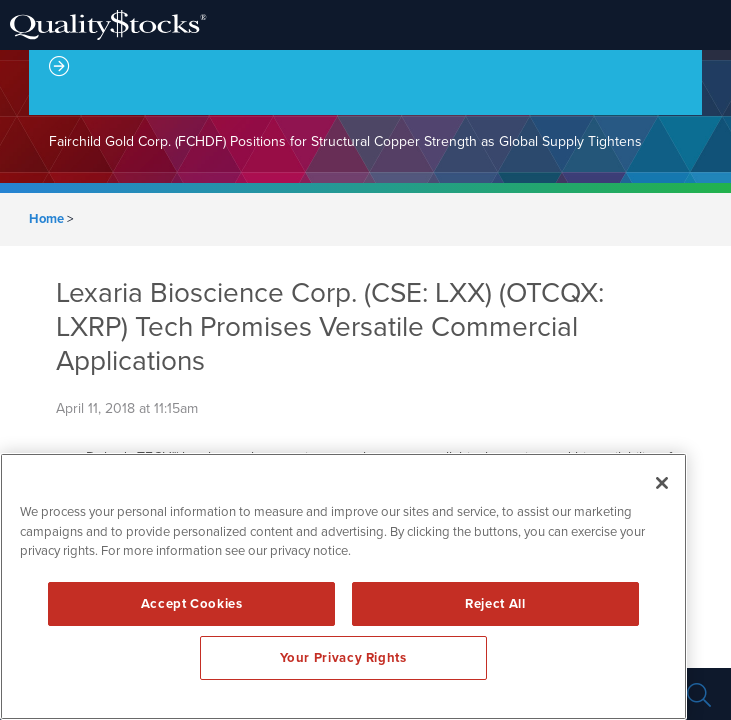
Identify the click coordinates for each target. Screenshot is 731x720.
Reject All (495, 604)
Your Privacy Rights (343, 658)
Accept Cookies (192, 604)
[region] (343, 586)
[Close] (662, 483)
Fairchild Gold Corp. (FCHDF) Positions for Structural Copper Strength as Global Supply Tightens (345, 141)
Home (46, 219)
